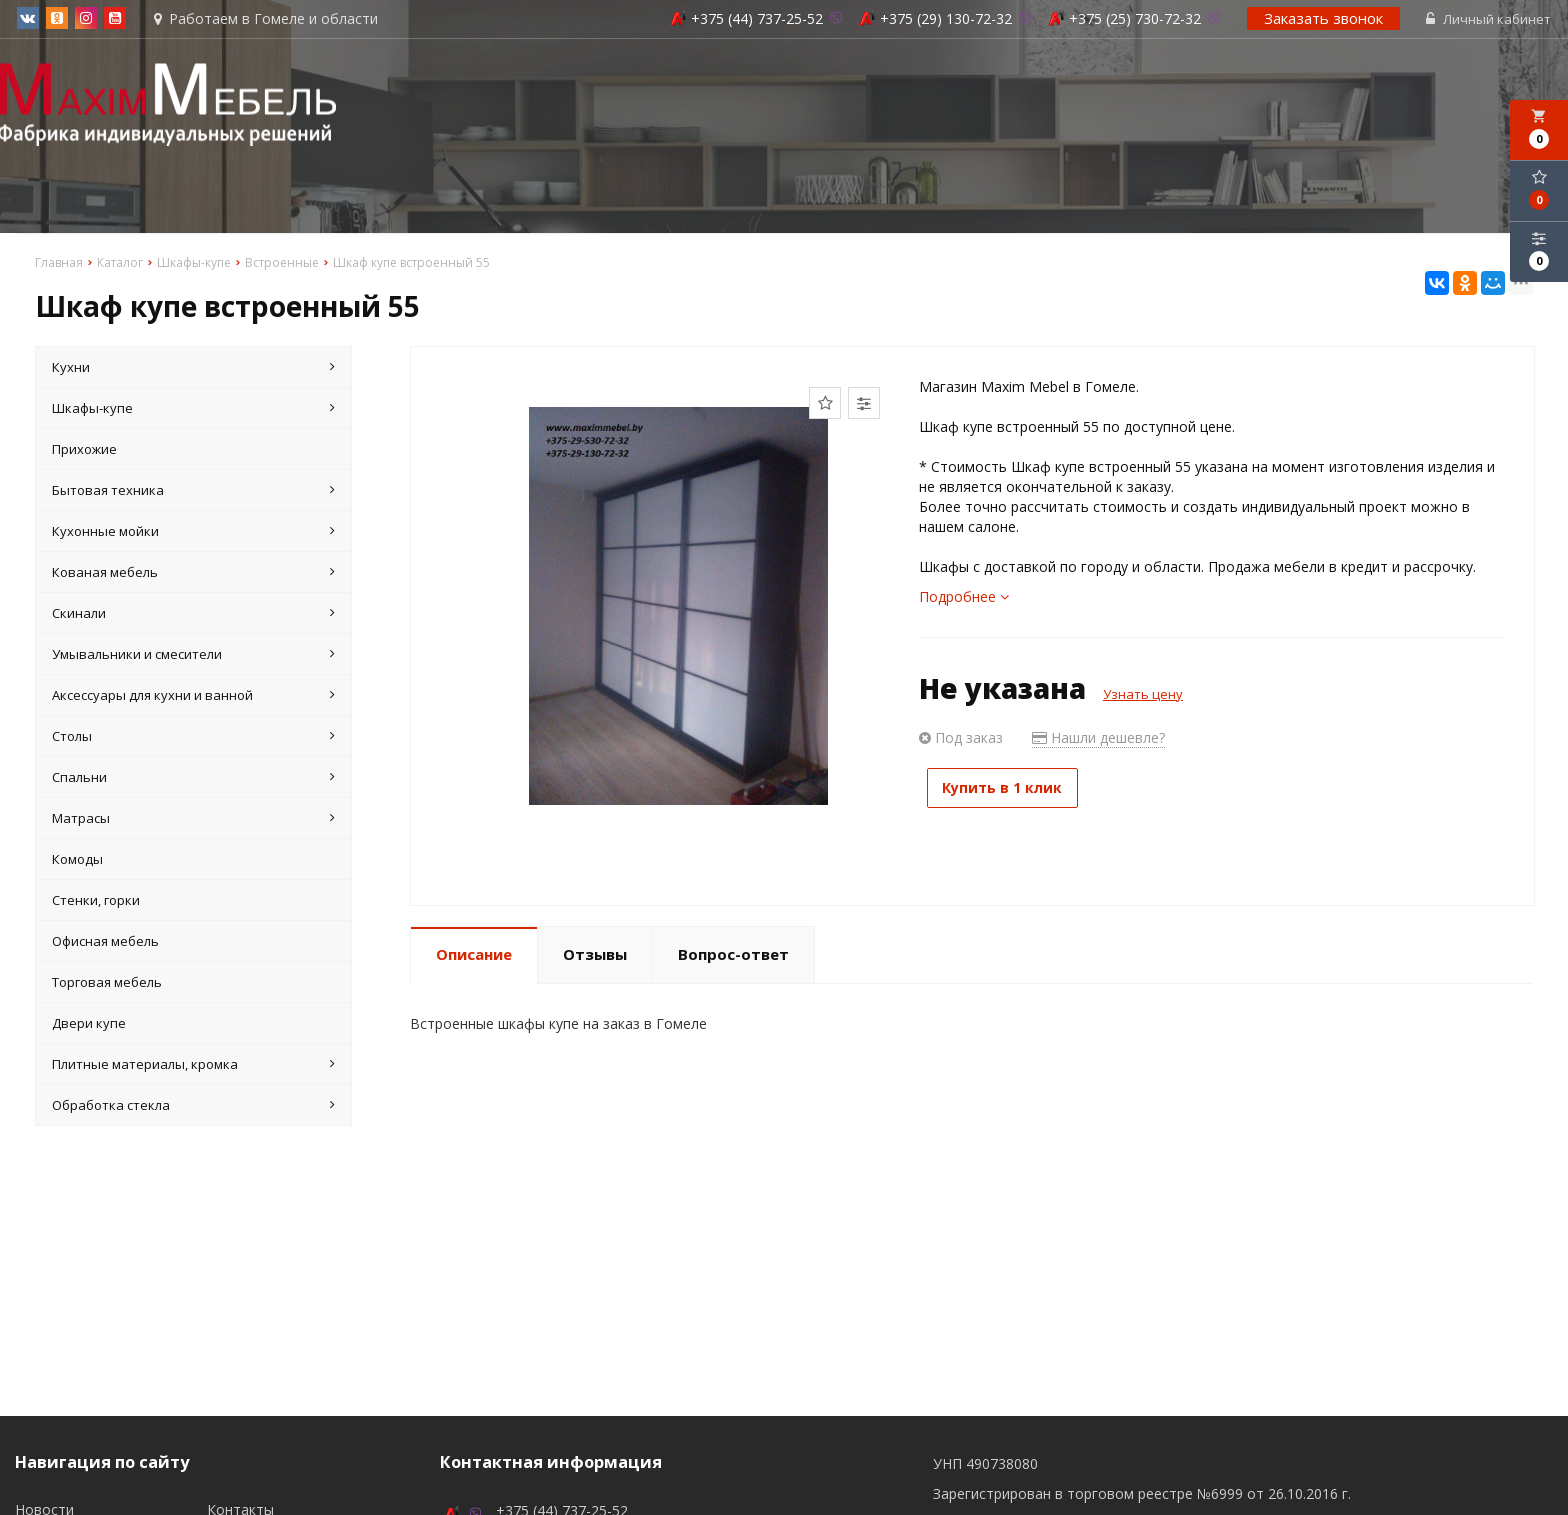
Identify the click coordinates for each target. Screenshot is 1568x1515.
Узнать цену (1143, 696)
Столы (193, 738)
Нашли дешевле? (1098, 739)
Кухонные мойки (193, 533)
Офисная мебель (105, 943)
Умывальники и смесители (193, 656)
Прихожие (84, 451)
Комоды (77, 861)
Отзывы (595, 956)
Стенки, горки (96, 902)
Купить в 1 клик (1012, 789)
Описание (474, 956)
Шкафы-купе (193, 410)
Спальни (193, 779)
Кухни (193, 369)
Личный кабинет (1490, 20)
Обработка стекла (193, 1107)
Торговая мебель (107, 984)
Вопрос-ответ (733, 956)
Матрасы (193, 820)
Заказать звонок (1325, 19)
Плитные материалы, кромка (193, 1066)
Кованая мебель (193, 574)
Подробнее (964, 598)
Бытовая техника (193, 492)
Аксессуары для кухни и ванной (193, 697)
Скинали (193, 615)
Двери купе (89, 1025)
